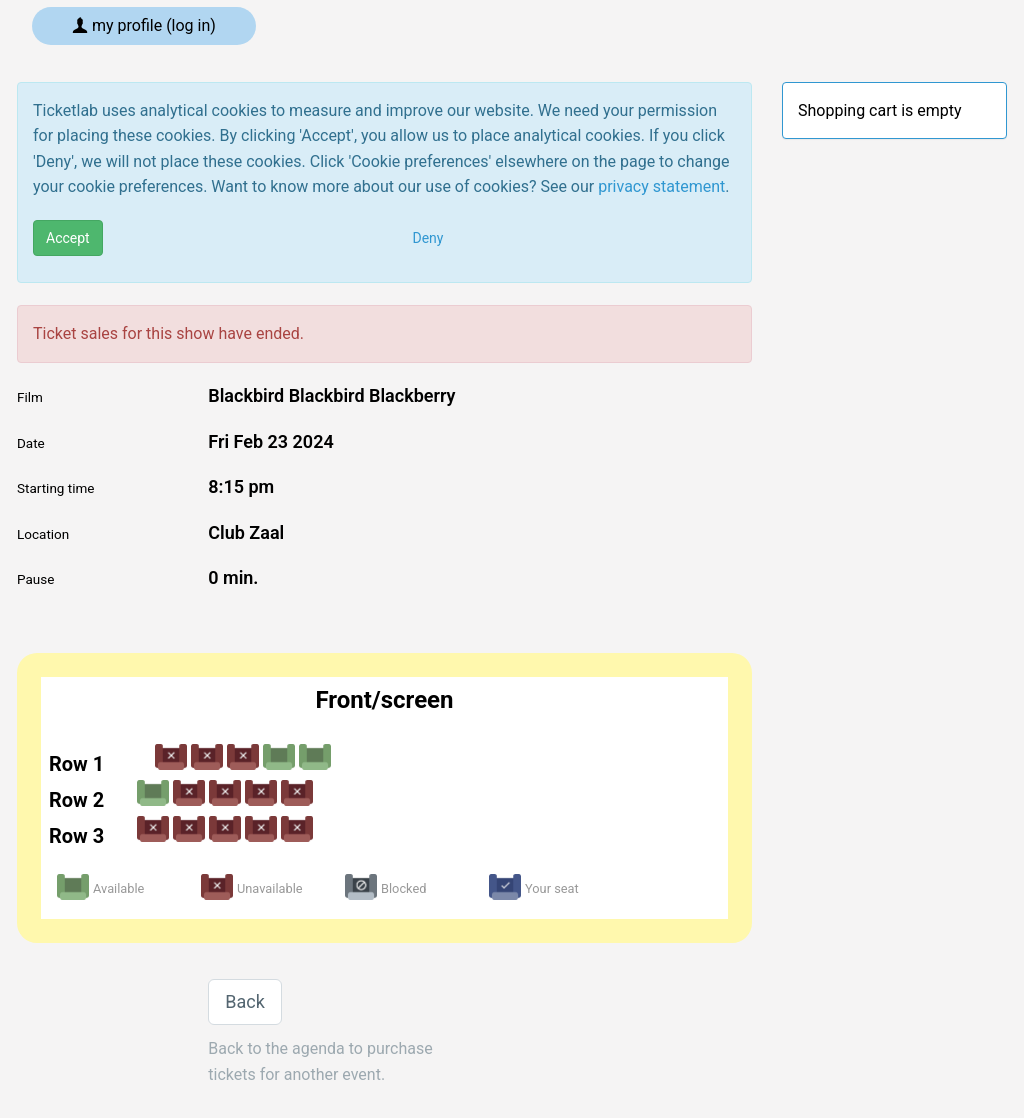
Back (245, 1001)
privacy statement (661, 186)
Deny (428, 238)
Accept (68, 238)
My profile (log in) (144, 25)
